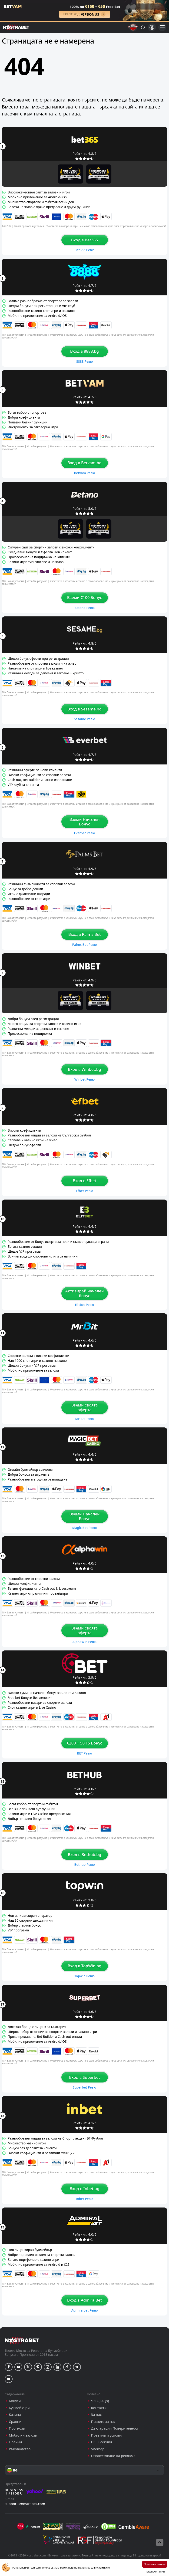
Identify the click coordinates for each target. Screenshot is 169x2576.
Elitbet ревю (84, 1304)
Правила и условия (107, 2435)
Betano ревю (84, 607)
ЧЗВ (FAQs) (100, 2401)
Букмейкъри (19, 2408)
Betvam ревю (84, 473)
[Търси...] (142, 27)
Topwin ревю (84, 1976)
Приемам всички (155, 2564)
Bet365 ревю (85, 250)
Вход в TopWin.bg (84, 1965)
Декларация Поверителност (115, 2428)
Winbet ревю (84, 1079)
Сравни (15, 2421)
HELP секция (101, 2442)
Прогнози (17, 2428)
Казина (15, 2414)
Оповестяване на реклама (113, 2456)
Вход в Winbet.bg (84, 1069)
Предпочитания (155, 2571)
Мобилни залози (23, 2435)
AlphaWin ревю (84, 1642)
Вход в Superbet (84, 2077)
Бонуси (15, 2401)
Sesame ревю (84, 719)
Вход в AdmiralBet (84, 2300)
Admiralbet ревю (84, 2310)
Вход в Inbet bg (84, 2188)
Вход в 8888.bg (84, 351)
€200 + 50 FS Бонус (84, 1743)
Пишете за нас (103, 2421)
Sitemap (98, 2449)
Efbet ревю (84, 1191)
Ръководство (19, 2449)
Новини (15, 2442)
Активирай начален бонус (84, 1293)
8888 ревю (84, 361)
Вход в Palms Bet (84, 934)
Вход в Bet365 (84, 240)
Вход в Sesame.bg (84, 709)
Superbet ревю (84, 2087)
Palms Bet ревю (84, 944)
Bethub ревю (84, 1864)
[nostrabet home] (22, 2340)
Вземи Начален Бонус (84, 822)
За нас (96, 2414)
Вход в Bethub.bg (84, 1854)
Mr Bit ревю (84, 1418)
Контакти (99, 2408)
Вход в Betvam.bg (84, 462)
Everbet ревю (84, 833)
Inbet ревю (84, 2199)
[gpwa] (53, 2526)
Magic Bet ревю (84, 1527)
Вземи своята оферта (84, 1407)
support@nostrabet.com (25, 2503)
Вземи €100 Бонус (84, 597)
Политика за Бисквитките (94, 2567)
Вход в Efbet (84, 1180)
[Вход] (152, 27)
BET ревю (84, 1753)
